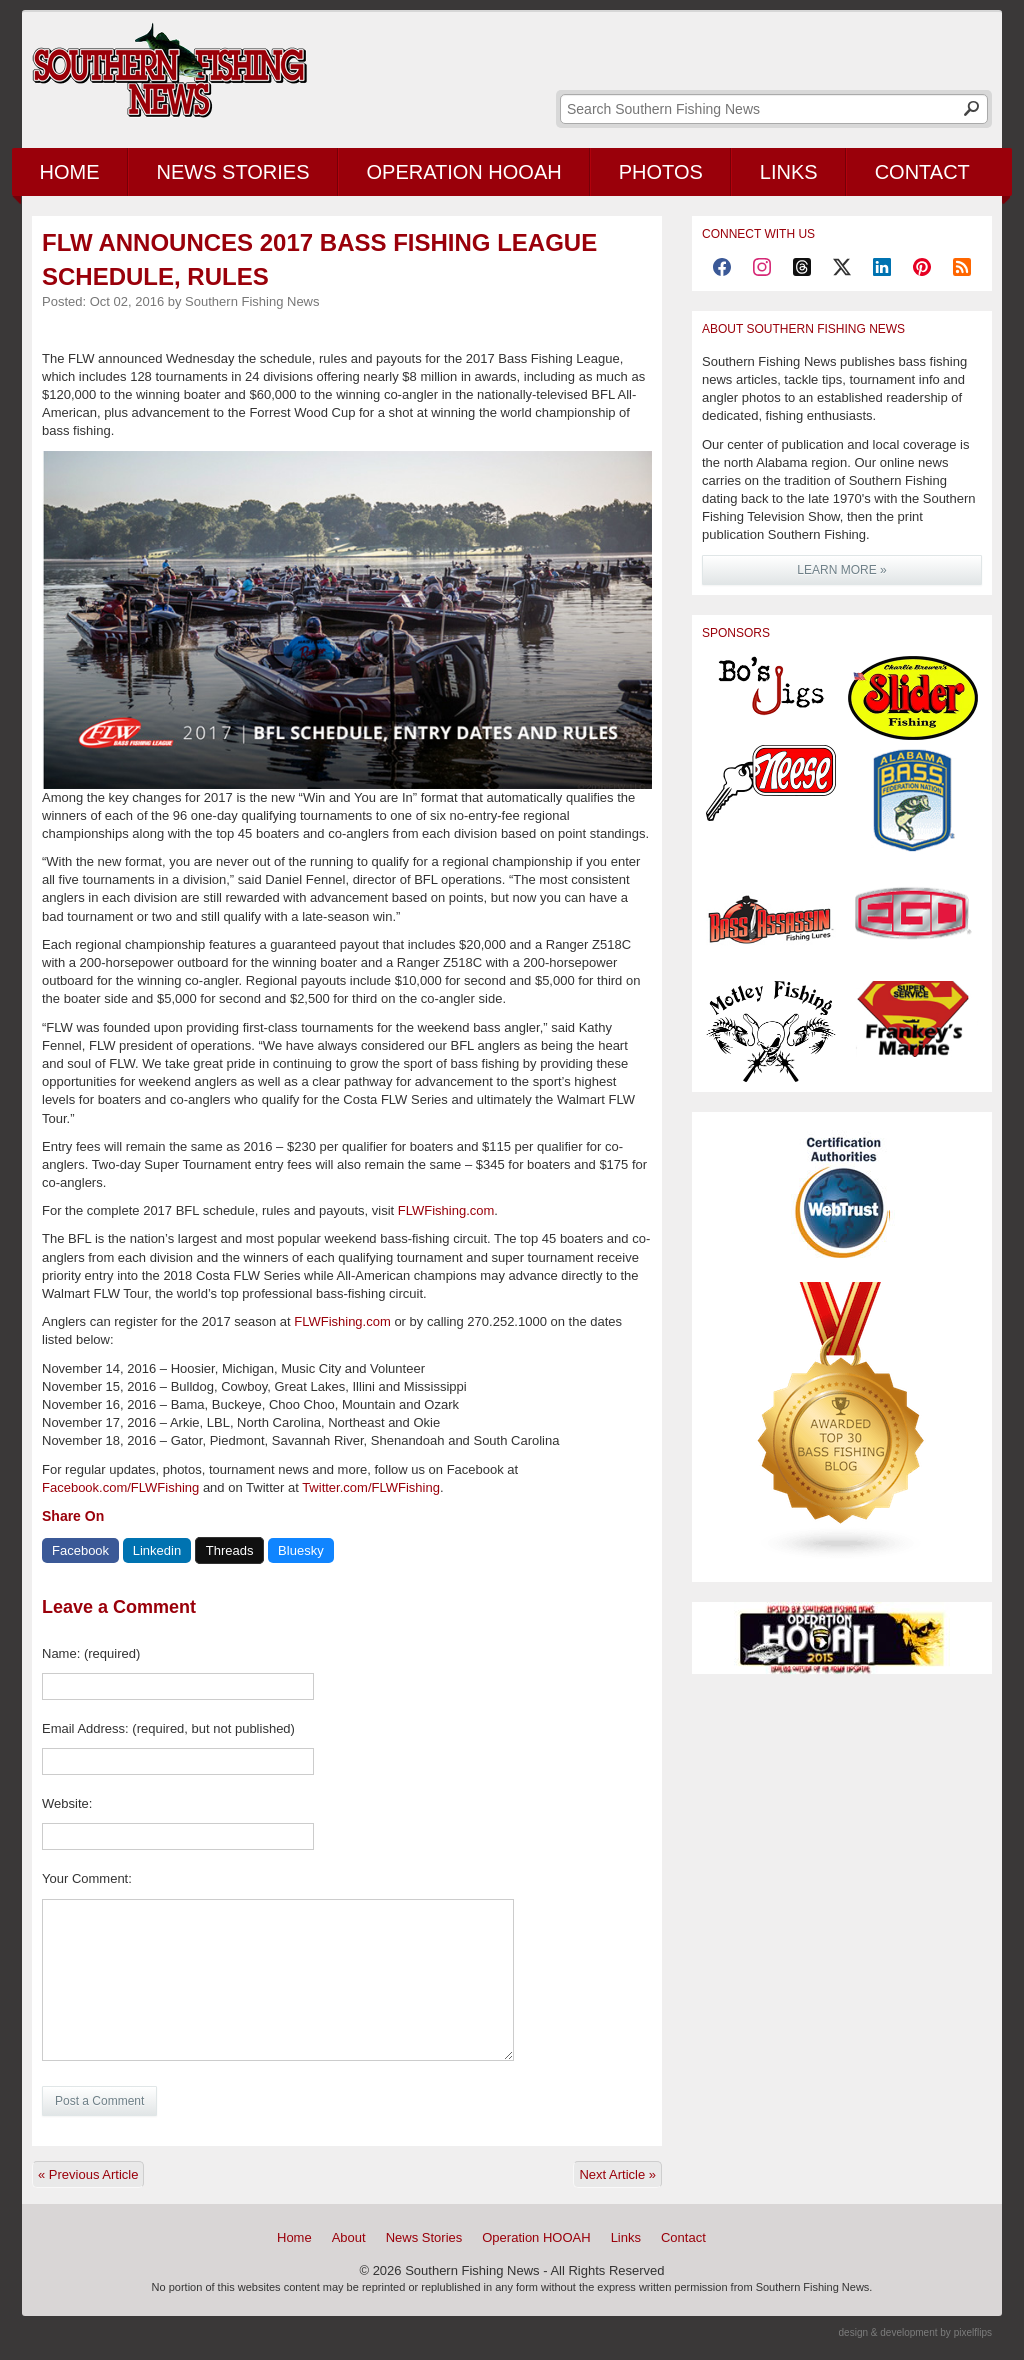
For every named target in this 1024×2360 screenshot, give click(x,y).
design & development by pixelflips (915, 2332)
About (349, 2237)
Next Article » (617, 2174)
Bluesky (301, 1550)
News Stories (233, 172)
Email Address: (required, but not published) (168, 1728)
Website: (67, 1803)
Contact (922, 172)
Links (789, 172)
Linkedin (157, 1550)
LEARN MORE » (841, 570)
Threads (230, 1550)
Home (70, 172)
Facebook (80, 1550)
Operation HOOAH (464, 172)
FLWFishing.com (446, 1210)
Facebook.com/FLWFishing (120, 1487)
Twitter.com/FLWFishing (371, 1487)
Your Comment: (87, 1878)
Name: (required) (91, 1653)
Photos (661, 172)
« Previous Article (88, 2174)
